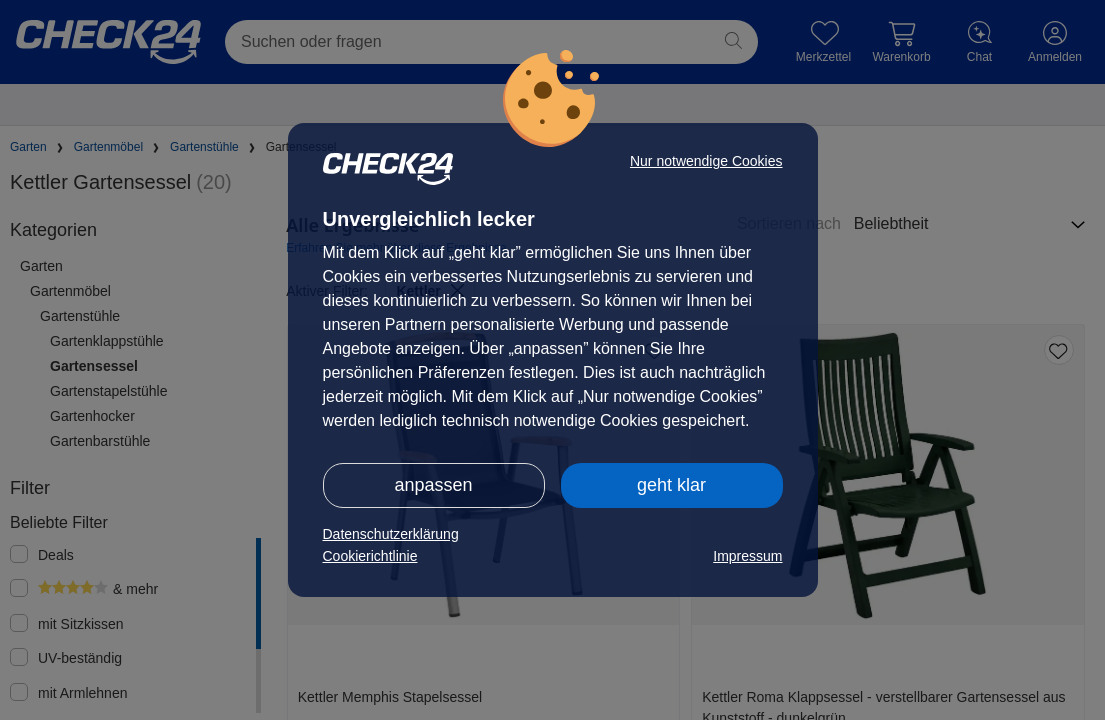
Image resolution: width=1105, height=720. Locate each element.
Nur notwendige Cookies (706, 161)
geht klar (671, 485)
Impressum (747, 556)
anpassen (433, 485)
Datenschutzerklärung (391, 534)
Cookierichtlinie (370, 556)
